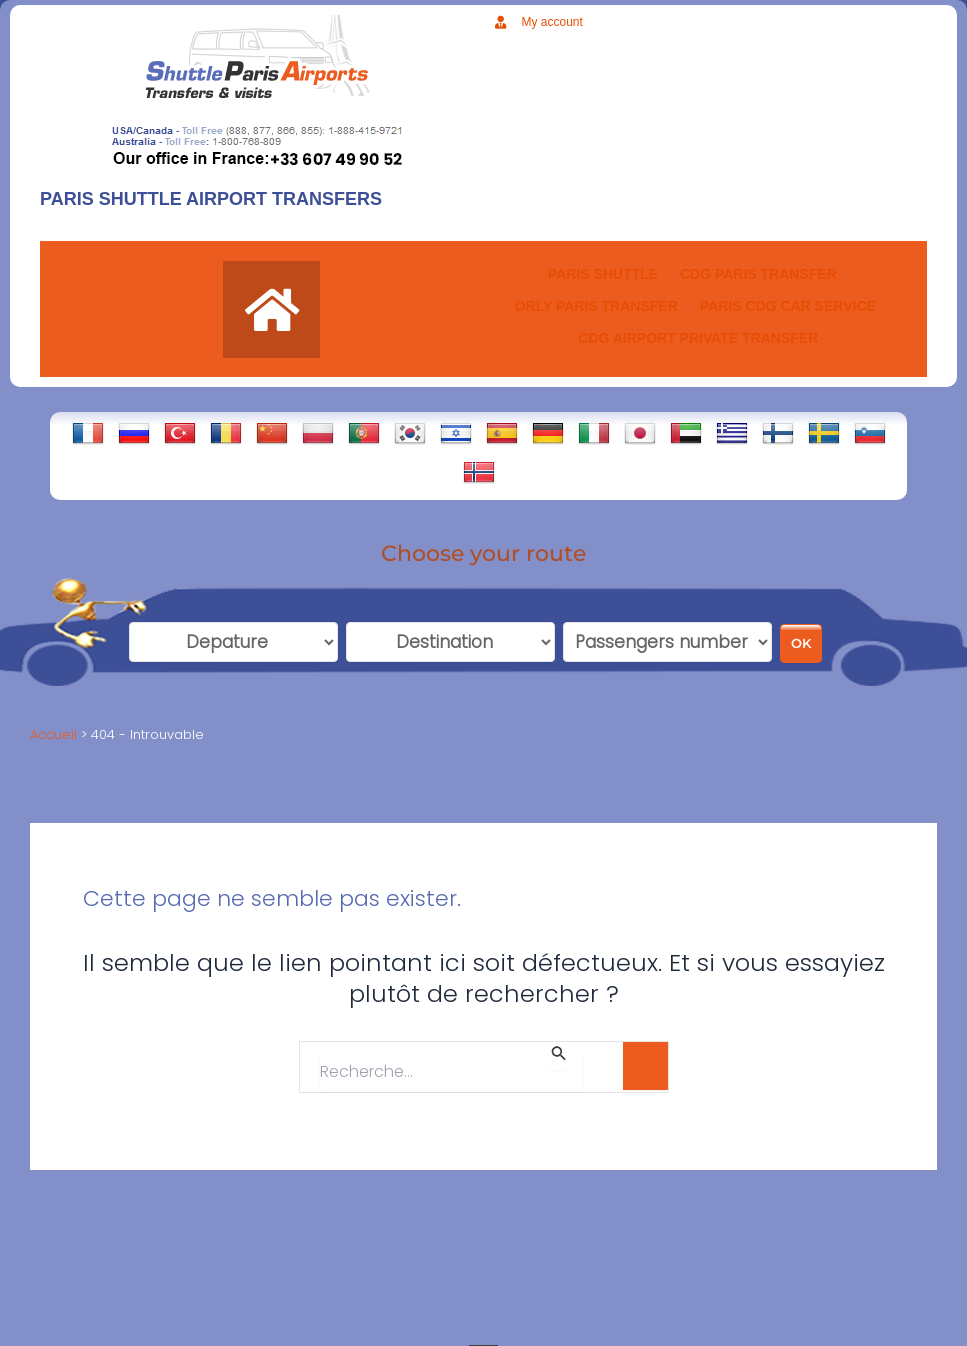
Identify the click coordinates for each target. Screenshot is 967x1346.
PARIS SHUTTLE (603, 274)
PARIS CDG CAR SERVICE (788, 306)
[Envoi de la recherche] (559, 1059)
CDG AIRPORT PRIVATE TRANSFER (698, 338)
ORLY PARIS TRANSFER (596, 306)
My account (552, 22)
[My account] (500, 22)
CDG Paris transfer (758, 274)
